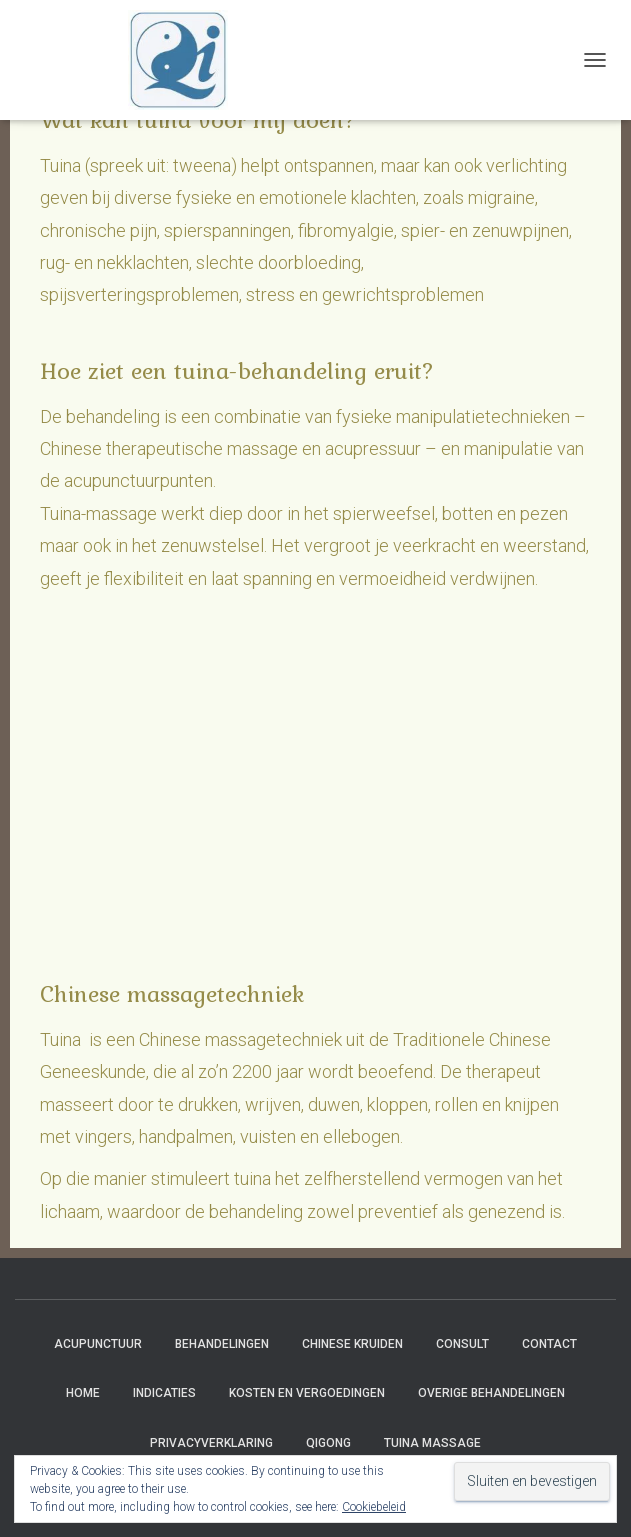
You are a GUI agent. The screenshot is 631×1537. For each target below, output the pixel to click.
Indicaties (164, 1393)
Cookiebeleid (374, 1507)
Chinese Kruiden (352, 1344)
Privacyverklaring (211, 1443)
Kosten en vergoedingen (307, 1393)
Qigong (328, 1443)
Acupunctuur (98, 1344)
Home (83, 1393)
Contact (549, 1344)
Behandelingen (222, 1344)
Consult (462, 1344)
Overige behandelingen (491, 1393)
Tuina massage (432, 1443)
